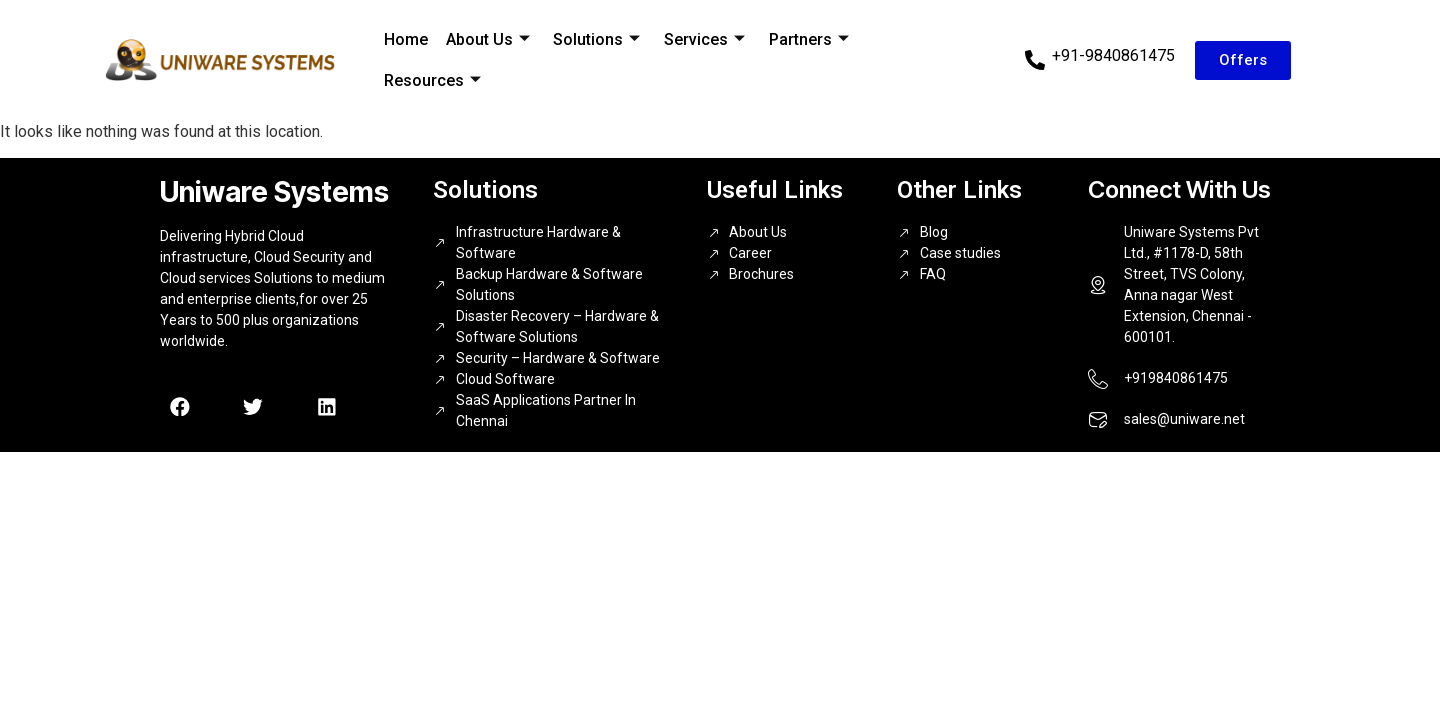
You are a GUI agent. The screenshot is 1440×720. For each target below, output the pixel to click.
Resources (431, 79)
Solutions (592, 39)
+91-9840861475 (1113, 55)
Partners (801, 39)
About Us (485, 39)
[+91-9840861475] (1035, 60)
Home (405, 39)
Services (698, 39)
